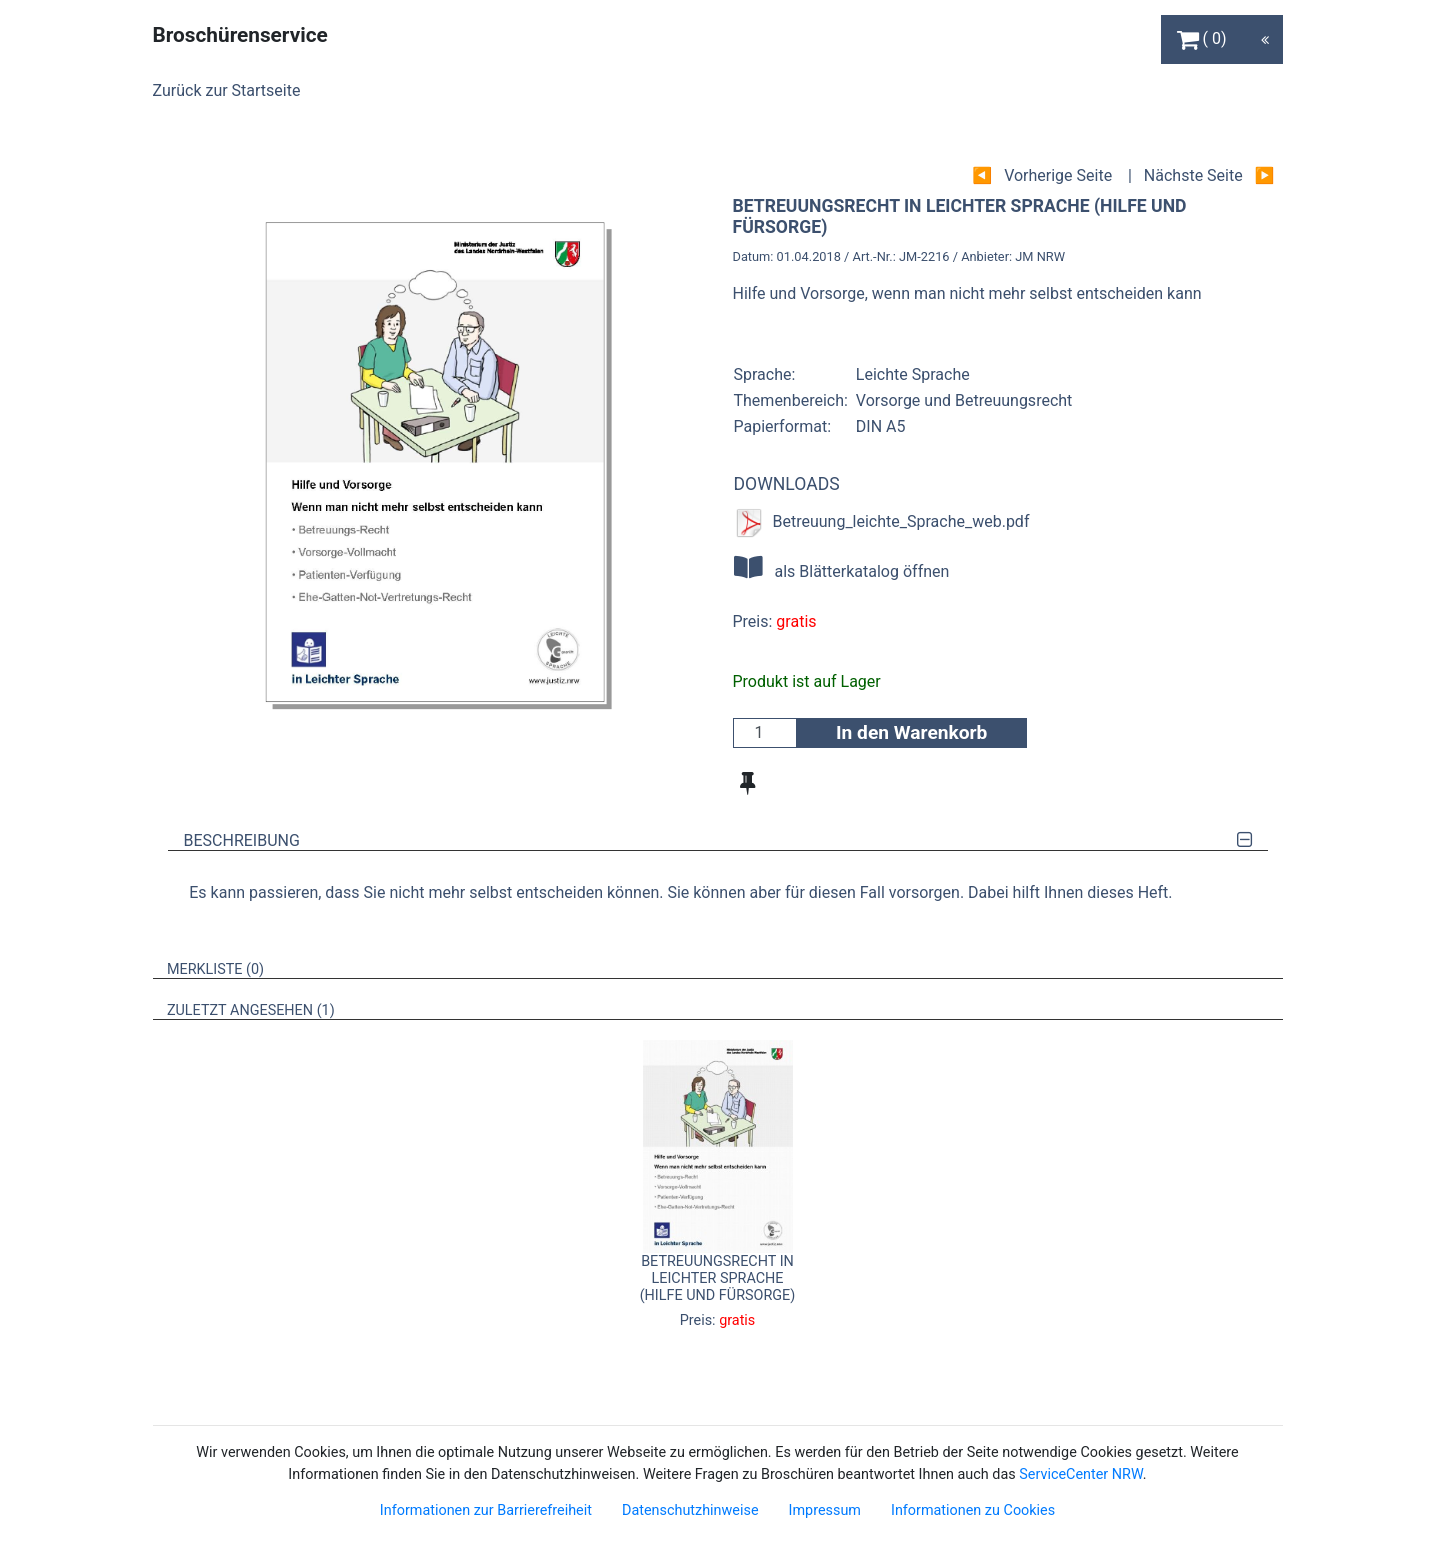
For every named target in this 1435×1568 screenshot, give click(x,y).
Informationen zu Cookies (973, 1510)
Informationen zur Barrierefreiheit (486, 1510)
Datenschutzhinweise (690, 1510)
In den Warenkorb (911, 732)
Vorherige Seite (1058, 175)
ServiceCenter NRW (1081, 1474)
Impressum (825, 1510)
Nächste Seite (1193, 175)
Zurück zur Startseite (227, 90)
